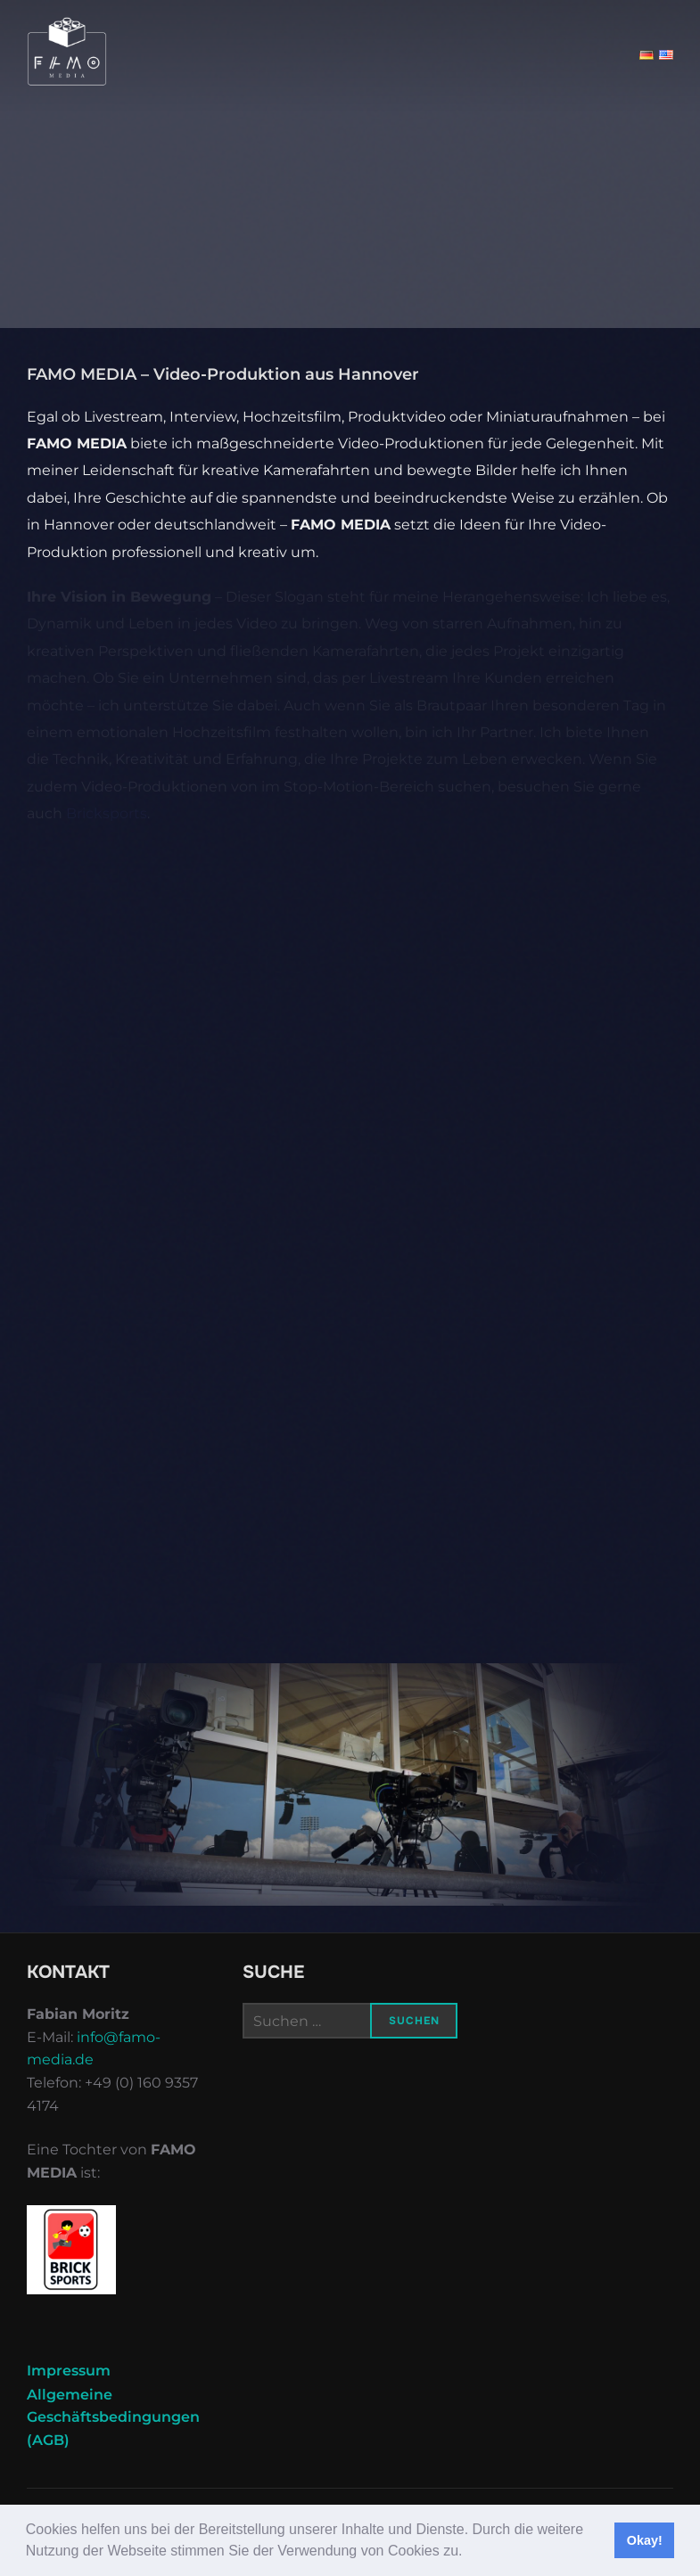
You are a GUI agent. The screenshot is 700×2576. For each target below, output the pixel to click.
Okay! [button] (645, 2540)
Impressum (69, 2370)
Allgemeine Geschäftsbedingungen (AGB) (113, 2417)
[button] (469, 2552)
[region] (350, 1784)
